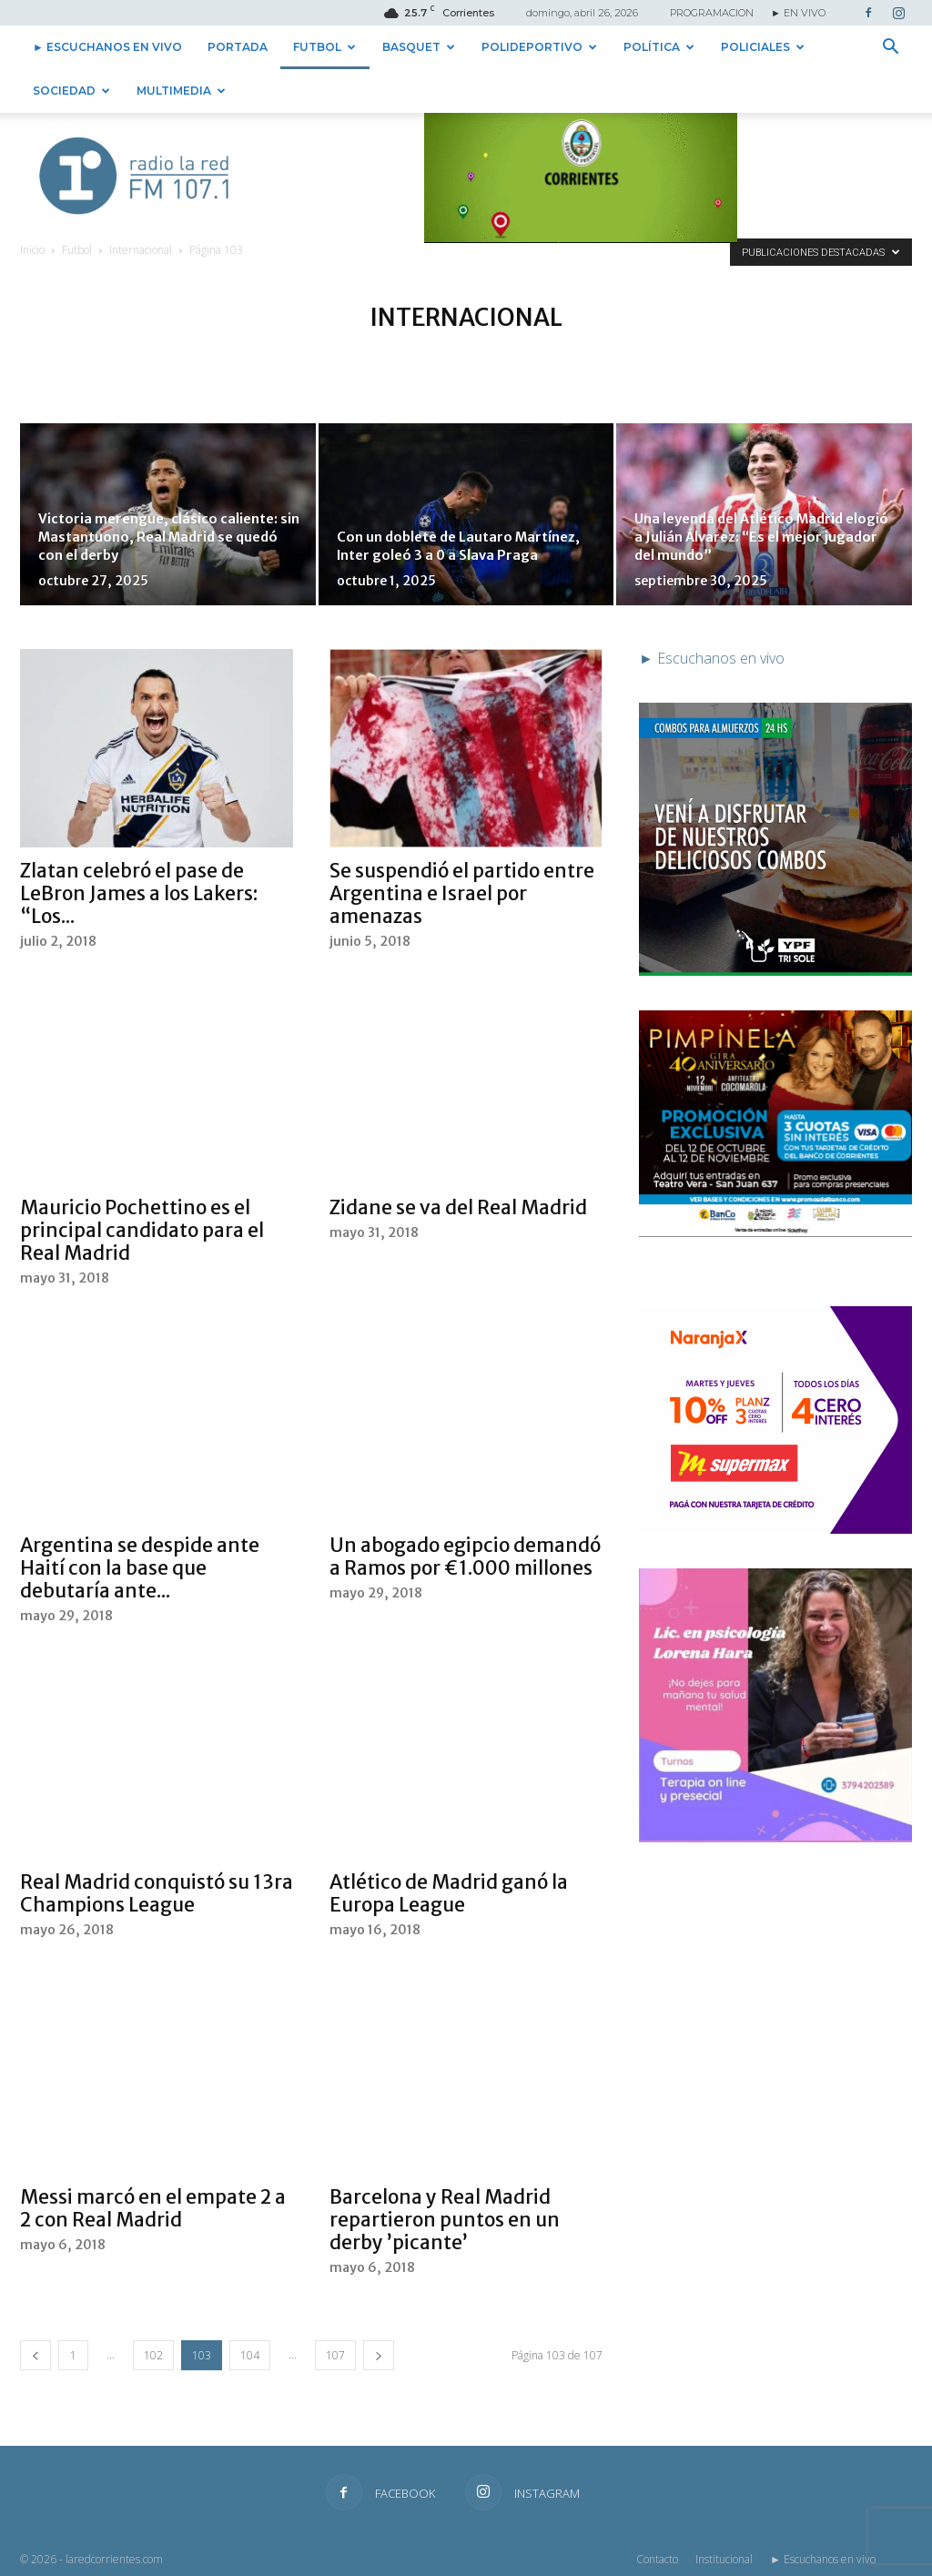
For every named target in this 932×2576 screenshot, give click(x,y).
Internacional (140, 250)
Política (658, 47)
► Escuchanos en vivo (107, 47)
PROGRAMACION (712, 12)
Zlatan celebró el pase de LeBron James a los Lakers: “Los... (139, 893)
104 (249, 2355)
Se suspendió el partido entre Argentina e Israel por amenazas (461, 893)
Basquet (418, 47)
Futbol (324, 47)
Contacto (657, 2559)
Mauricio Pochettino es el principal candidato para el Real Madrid (142, 1230)
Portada (238, 47)
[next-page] (378, 2355)
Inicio (32, 250)
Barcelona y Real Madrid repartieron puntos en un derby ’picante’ (444, 2220)
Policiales (763, 47)
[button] (890, 48)
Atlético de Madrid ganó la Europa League (448, 1893)
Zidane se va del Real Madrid (458, 1207)
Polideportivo (539, 47)
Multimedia (181, 90)
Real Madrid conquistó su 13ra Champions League (156, 1893)
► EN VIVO (798, 12)
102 (153, 2355)
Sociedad (71, 90)
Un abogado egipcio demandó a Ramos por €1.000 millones (465, 1556)
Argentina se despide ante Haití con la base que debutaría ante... (139, 1568)
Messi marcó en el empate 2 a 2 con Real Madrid (153, 2208)
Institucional (724, 2559)
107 (335, 2355)
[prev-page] (35, 2355)
